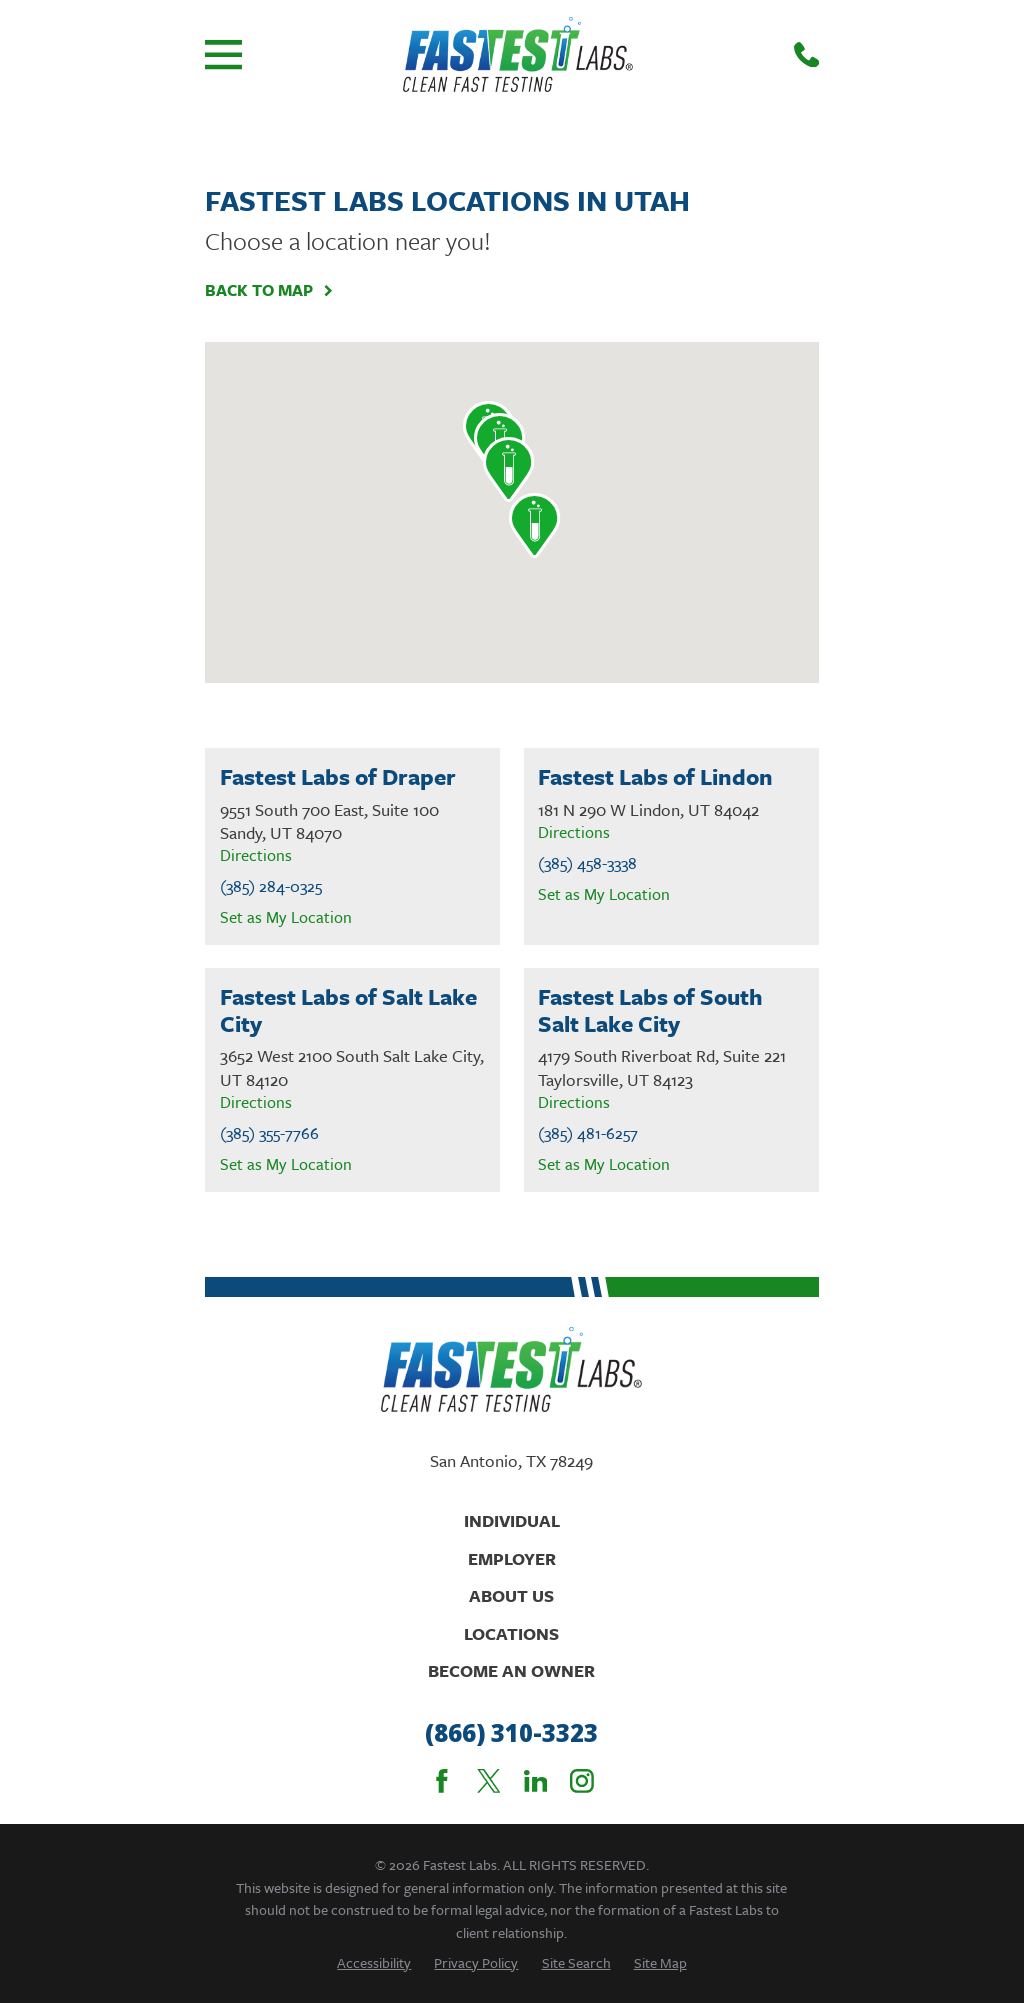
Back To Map (270, 290)
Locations (511, 1633)
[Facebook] (442, 1781)
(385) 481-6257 (588, 1133)
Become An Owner (511, 1670)
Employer (512, 1558)
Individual (512, 1520)
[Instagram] (582, 1781)
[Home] (518, 54)
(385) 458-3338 (587, 863)
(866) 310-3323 (511, 1733)
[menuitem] (374, 1962)
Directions (256, 855)
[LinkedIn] (536, 1781)
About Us (511, 1595)
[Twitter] (489, 1781)
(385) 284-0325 (271, 886)
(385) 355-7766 (269, 1133)
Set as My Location (286, 917)
